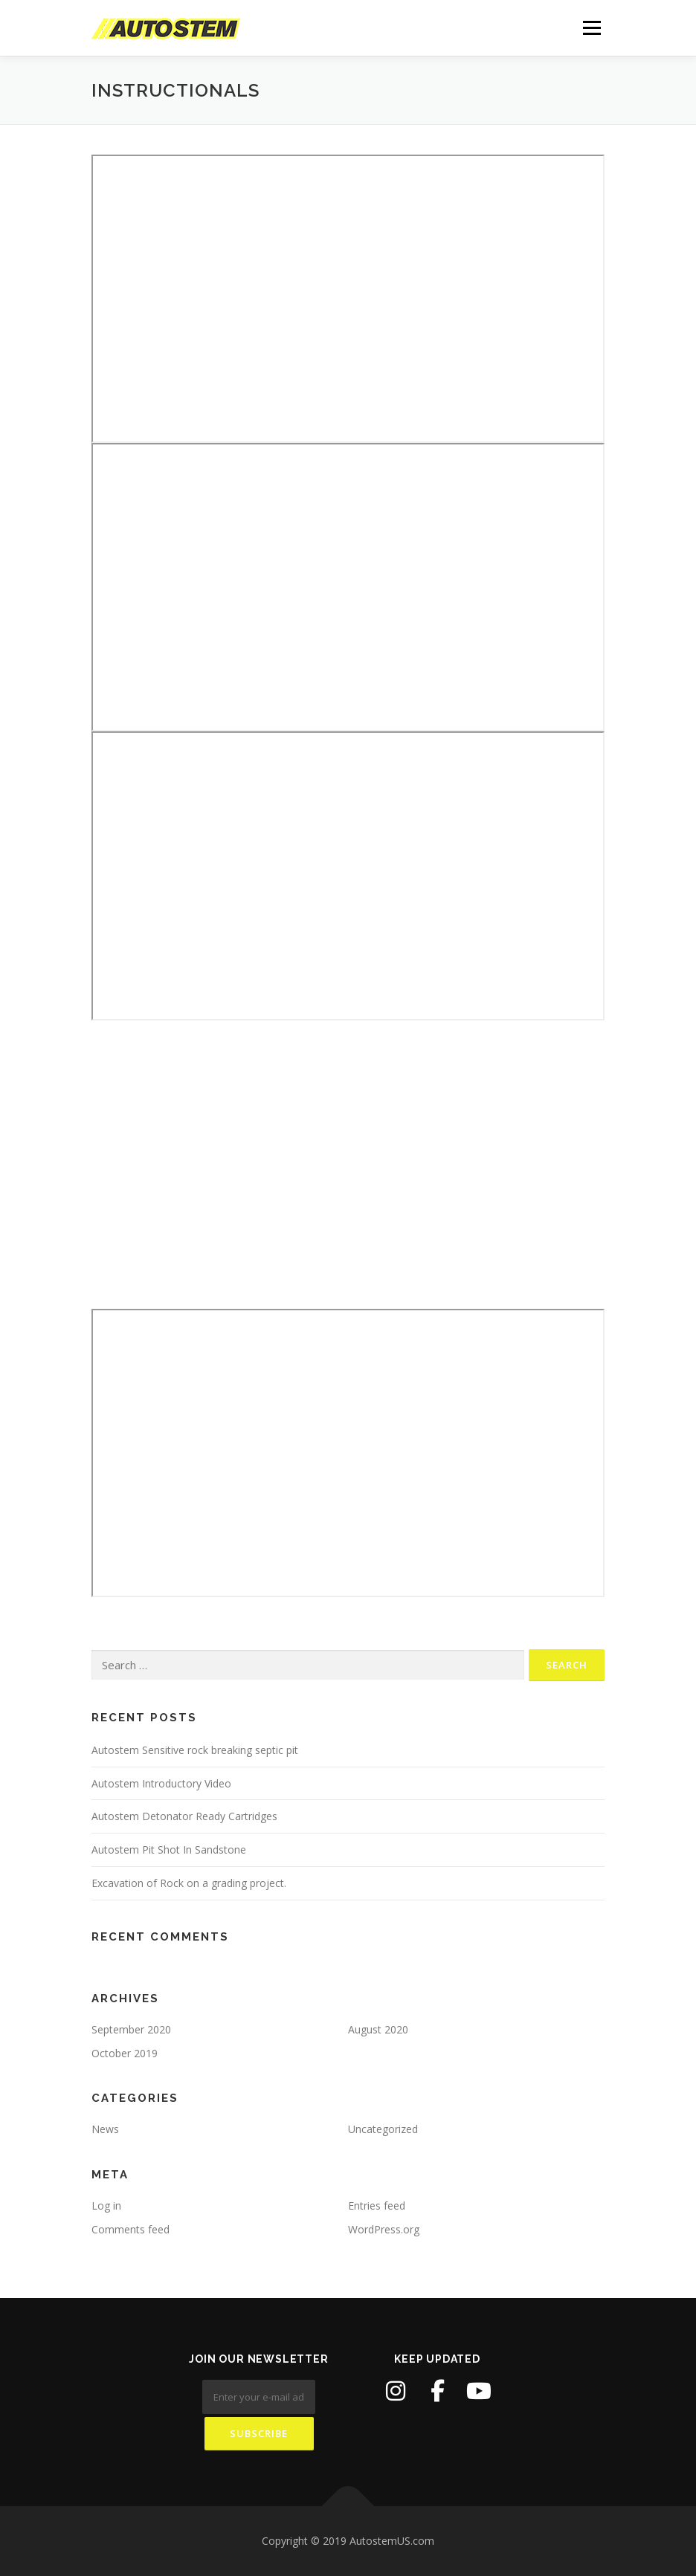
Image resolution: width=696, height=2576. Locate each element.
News (105, 2129)
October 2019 (124, 2053)
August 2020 (378, 2029)
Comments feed (130, 2229)
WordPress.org (383, 2229)
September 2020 (131, 2029)
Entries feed (376, 2205)
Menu (592, 27)
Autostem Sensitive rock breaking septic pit (194, 1750)
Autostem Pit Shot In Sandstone (168, 1849)
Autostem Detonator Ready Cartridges (184, 1816)
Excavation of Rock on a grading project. (188, 1883)
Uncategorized (383, 2129)
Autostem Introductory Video (161, 1783)
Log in (106, 2205)
